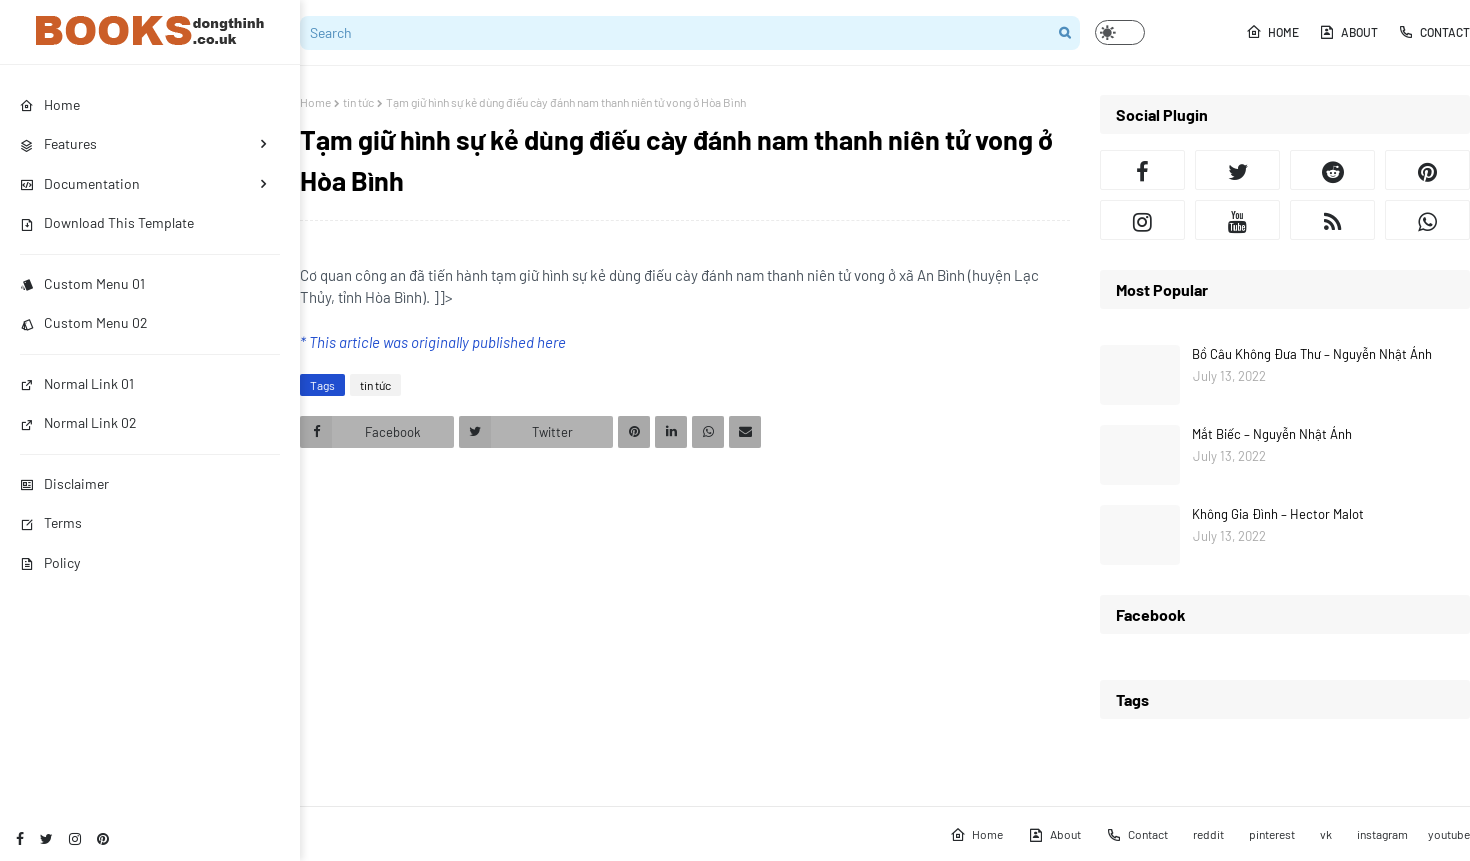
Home (1272, 32)
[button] (1120, 32)
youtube (1449, 834)
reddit (1208, 834)
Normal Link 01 (77, 383)
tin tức (358, 102)
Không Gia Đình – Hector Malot (1278, 514)
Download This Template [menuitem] (107, 222)
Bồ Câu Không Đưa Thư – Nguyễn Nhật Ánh (1312, 354)
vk (1326, 834)
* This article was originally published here (433, 342)
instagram (1382, 834)
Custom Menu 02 (84, 322)
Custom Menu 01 (82, 283)
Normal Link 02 (78, 422)
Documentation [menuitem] (80, 183)
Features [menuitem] (58, 143)
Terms (51, 522)
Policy (50, 562)
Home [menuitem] (50, 104)
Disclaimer (64, 483)
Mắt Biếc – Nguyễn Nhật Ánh (1272, 434)
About (1348, 32)
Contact (1434, 32)
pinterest (1272, 834)
